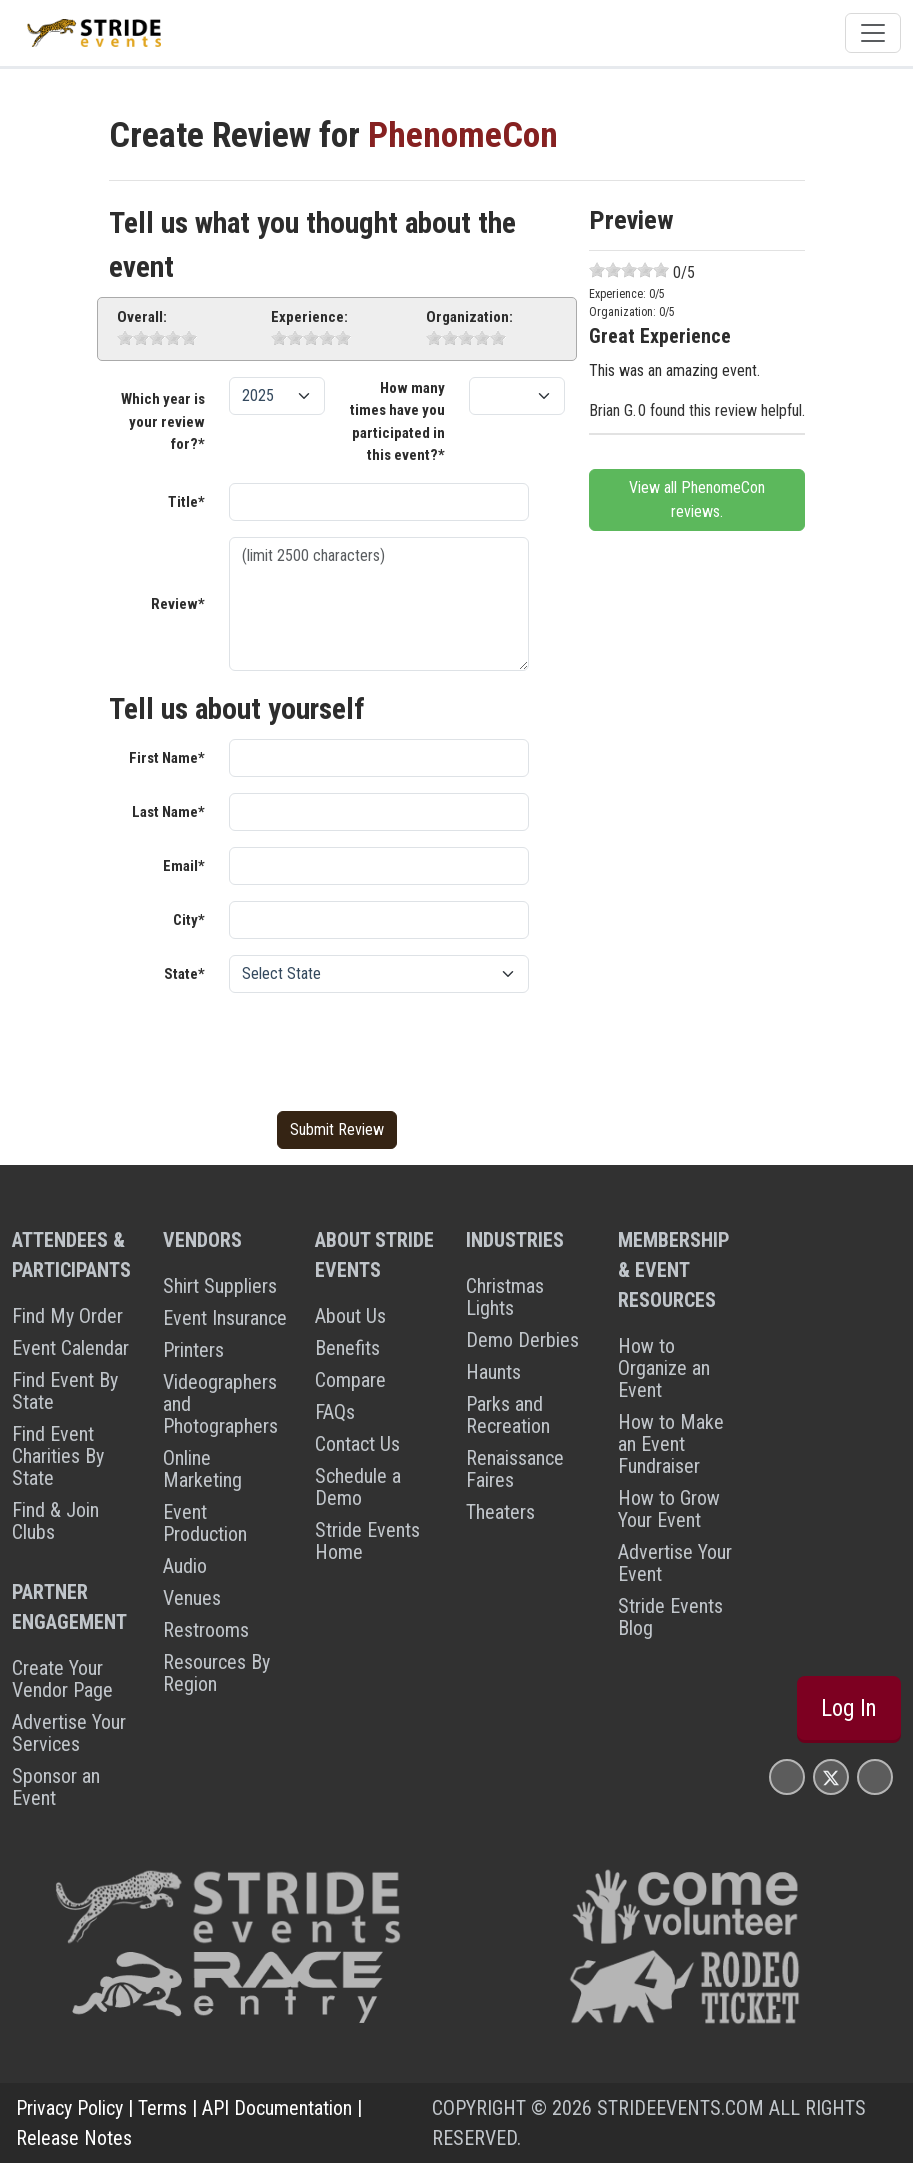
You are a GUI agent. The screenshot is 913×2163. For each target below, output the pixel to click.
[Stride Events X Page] (831, 1776)
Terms (162, 2108)
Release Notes (74, 2138)
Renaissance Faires (515, 1469)
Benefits (347, 1348)
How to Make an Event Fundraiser (671, 1444)
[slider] (157, 338)
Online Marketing (202, 1469)
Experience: (309, 317)
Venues (192, 1598)
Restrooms (206, 1630)
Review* (178, 604)
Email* (184, 866)
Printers (193, 1350)
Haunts (493, 1372)
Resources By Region (216, 1673)
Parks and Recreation (508, 1415)
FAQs (335, 1412)
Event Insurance (225, 1318)
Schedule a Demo (358, 1487)
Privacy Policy (69, 2108)
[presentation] (381, 1048)
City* (189, 920)
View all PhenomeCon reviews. (697, 499)
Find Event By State (65, 1391)
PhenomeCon (463, 135)
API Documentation (277, 2108)
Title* (186, 502)
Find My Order (67, 1316)
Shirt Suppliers (220, 1286)
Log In (849, 1708)
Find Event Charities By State (58, 1456)
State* (184, 974)
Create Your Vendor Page (62, 1679)
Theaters (500, 1512)
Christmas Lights (505, 1297)
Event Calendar (70, 1348)
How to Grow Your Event (669, 1509)
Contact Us (357, 1444)
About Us (350, 1316)
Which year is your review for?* (163, 421)
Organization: (469, 317)
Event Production (205, 1523)
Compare (350, 1380)
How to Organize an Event (664, 1368)
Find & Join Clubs (55, 1521)
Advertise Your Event (675, 1563)
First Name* (167, 758)
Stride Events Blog (670, 1617)
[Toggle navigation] (873, 33)
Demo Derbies (522, 1340)
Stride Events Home (367, 1541)
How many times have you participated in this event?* (397, 422)
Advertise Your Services (69, 1733)
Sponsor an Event (56, 1787)
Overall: (142, 317)
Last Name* (168, 812)
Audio (185, 1566)
